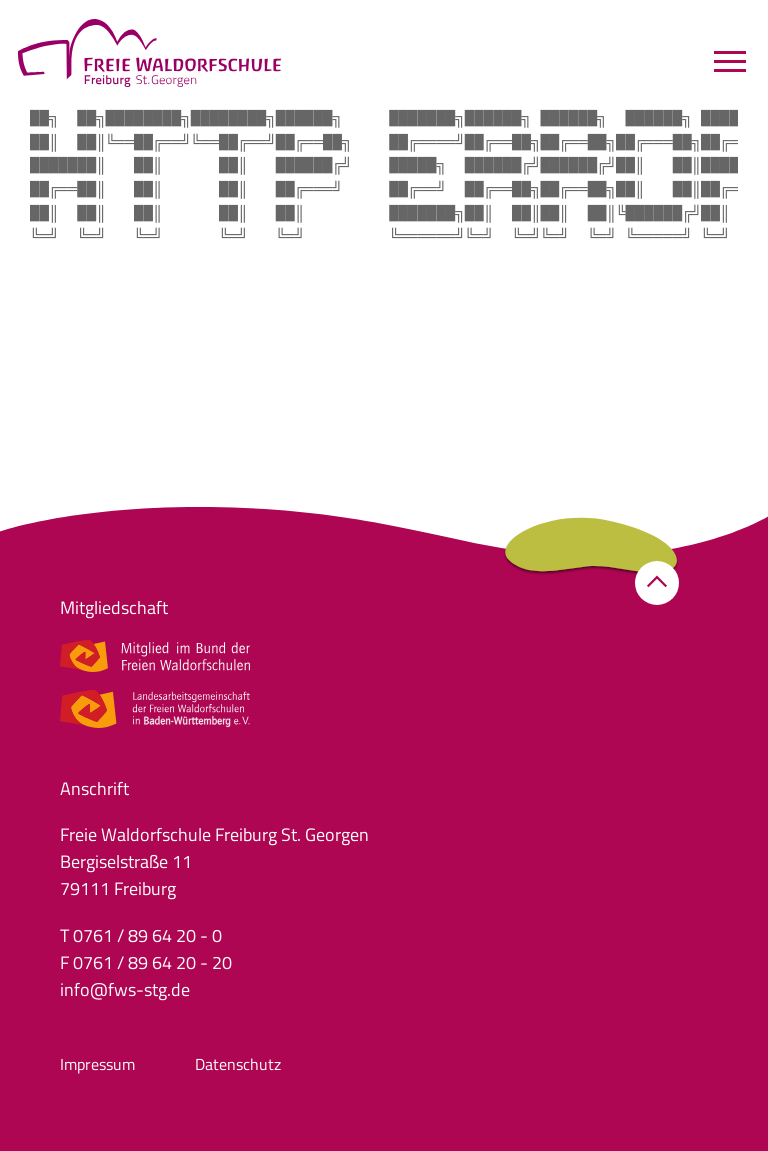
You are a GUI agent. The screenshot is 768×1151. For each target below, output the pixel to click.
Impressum (97, 1064)
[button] (657, 583)
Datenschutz (238, 1064)
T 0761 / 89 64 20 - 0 (141, 935)
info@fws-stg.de (125, 989)
